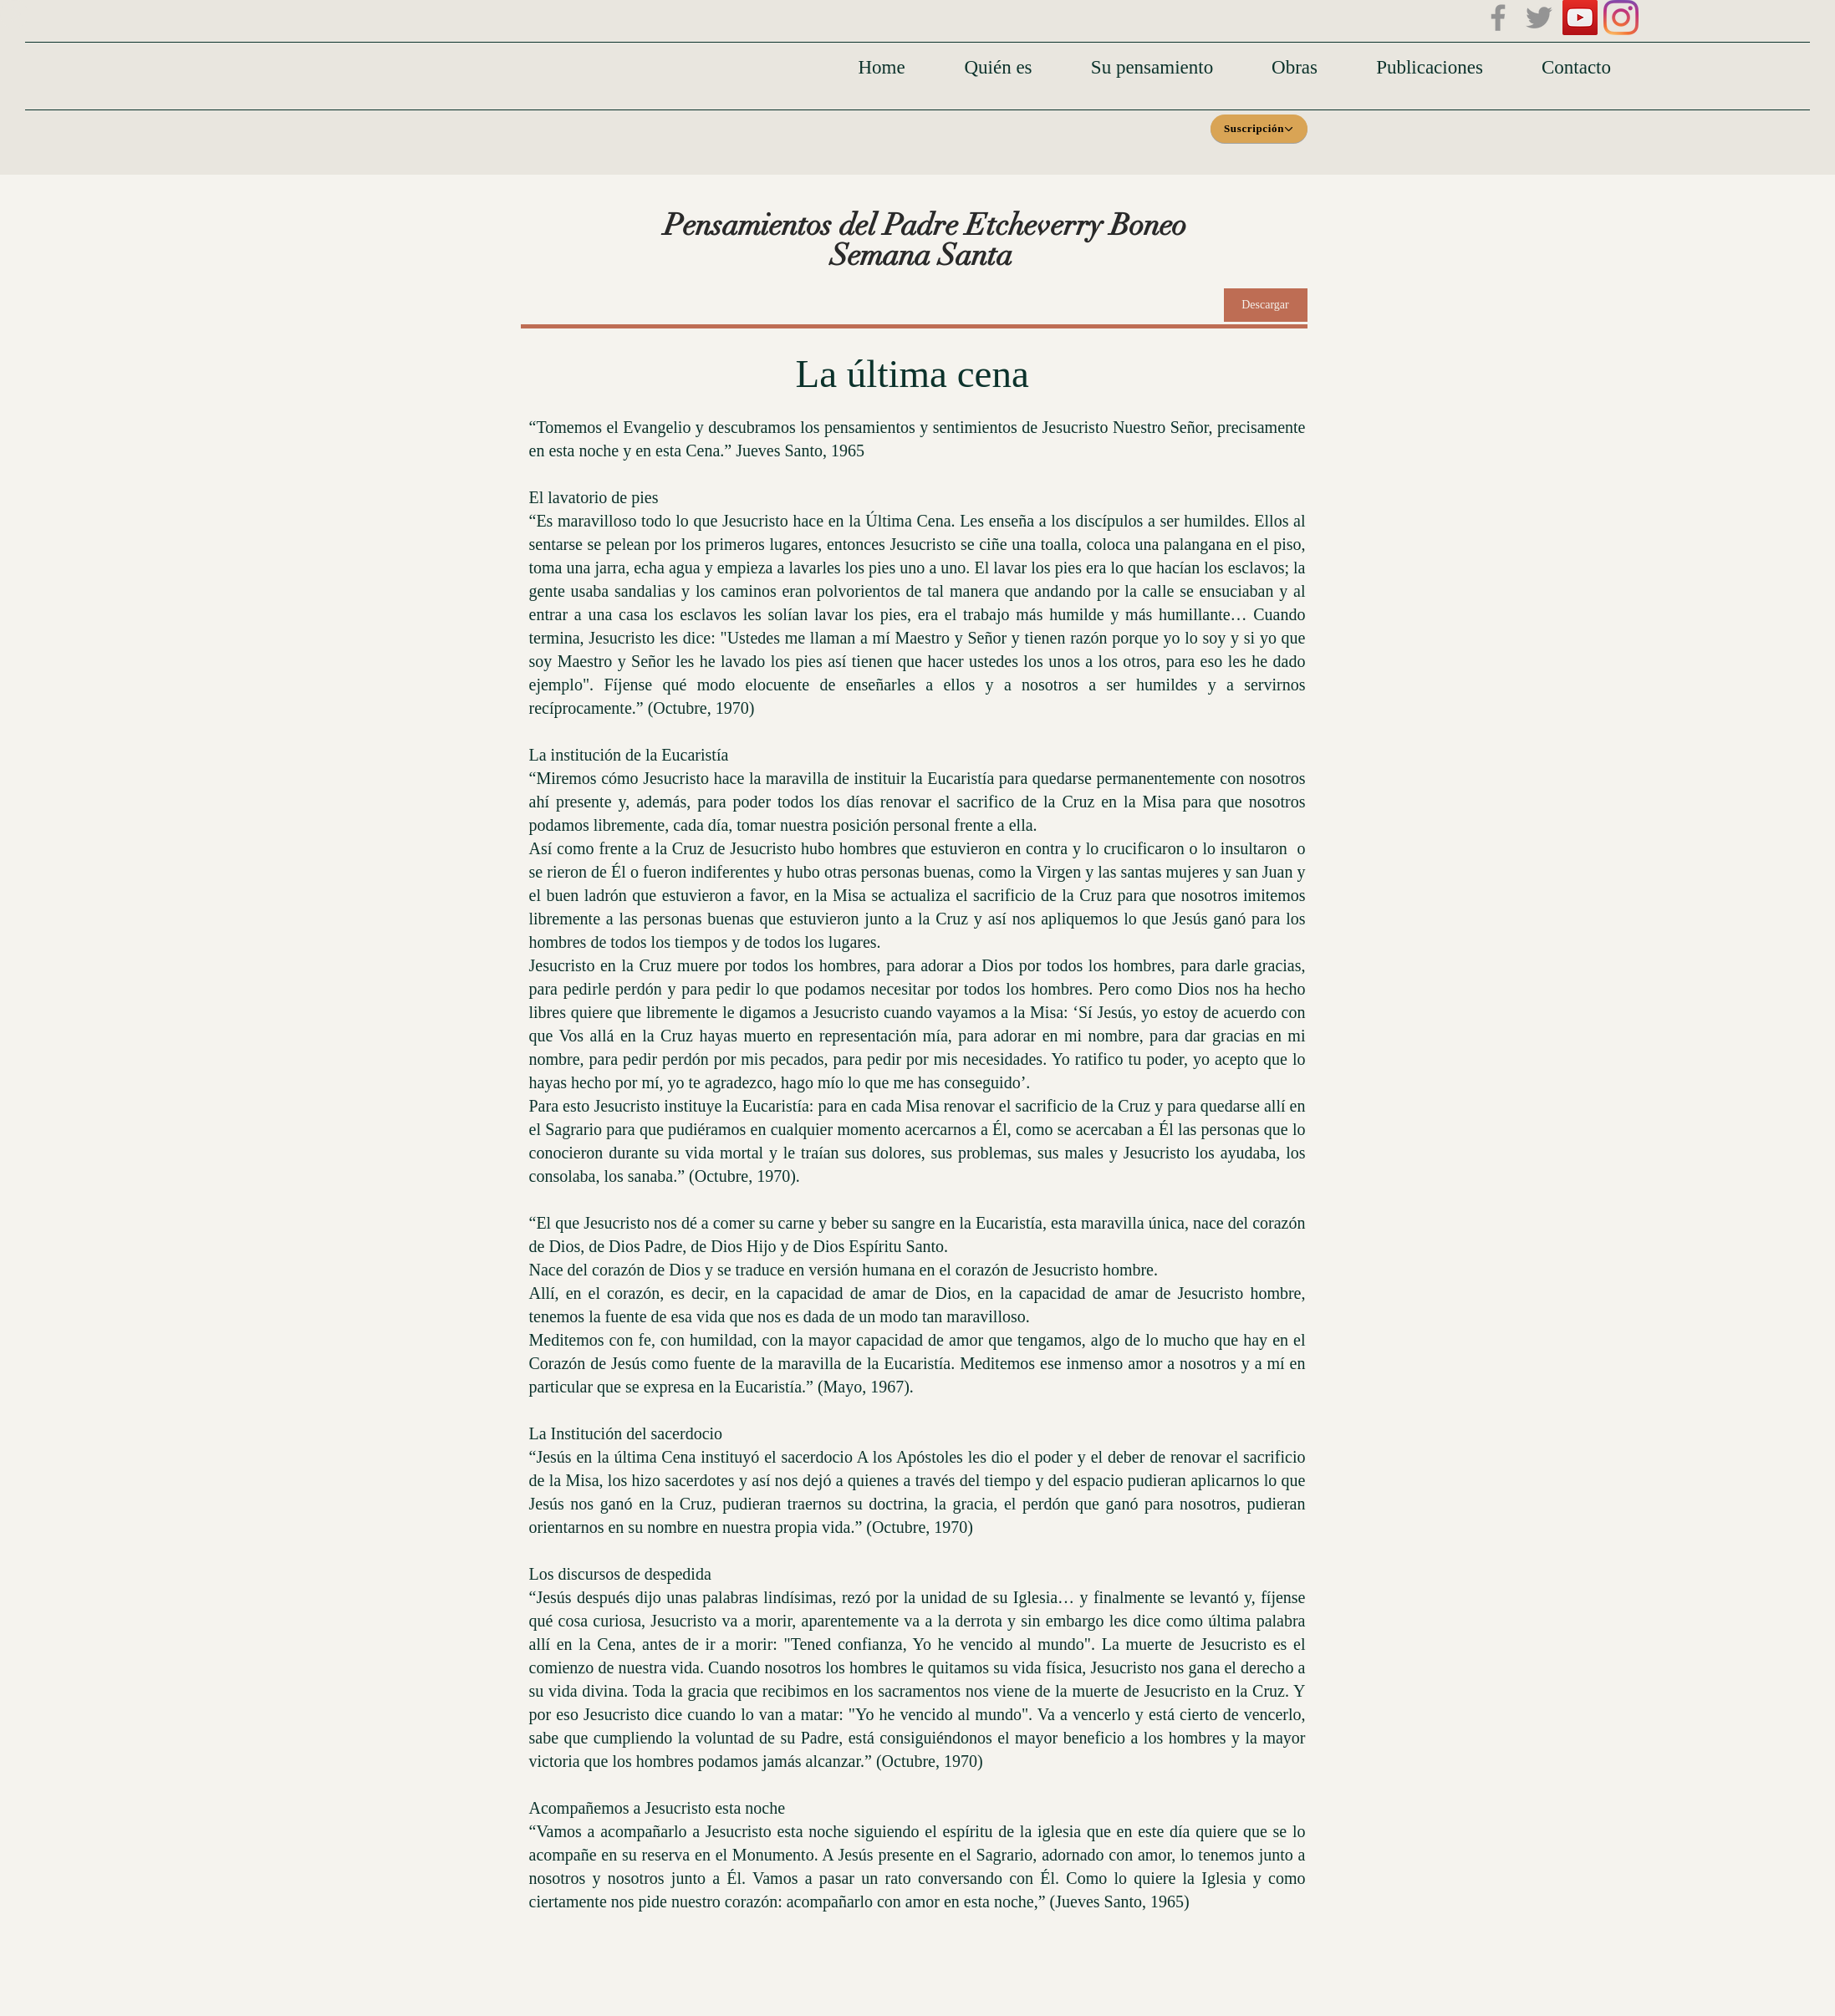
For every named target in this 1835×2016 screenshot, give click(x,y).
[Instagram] (1621, 17)
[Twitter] (1539, 17)
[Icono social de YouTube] (1580, 17)
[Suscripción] (1259, 129)
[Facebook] (1498, 17)
